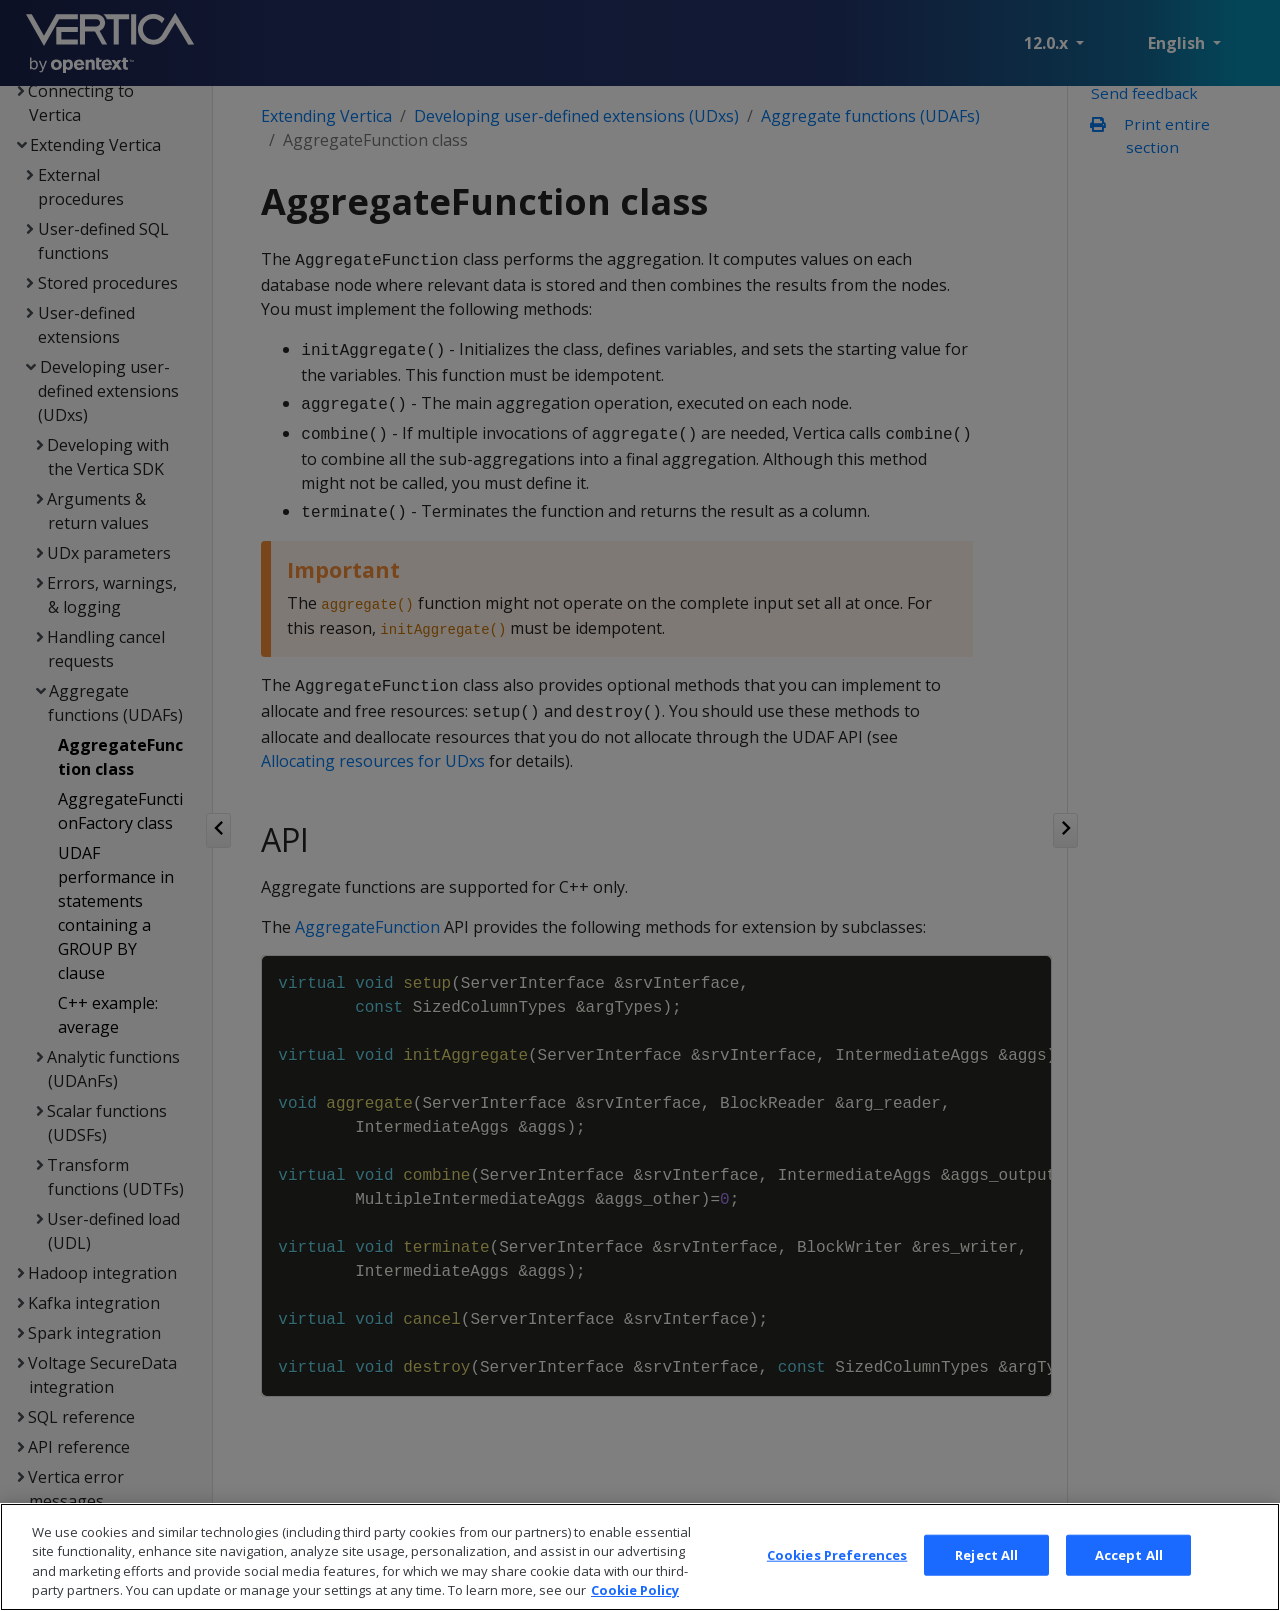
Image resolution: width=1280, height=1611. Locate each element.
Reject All (986, 1584)
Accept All (1129, 1584)
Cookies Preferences (837, 1584)
